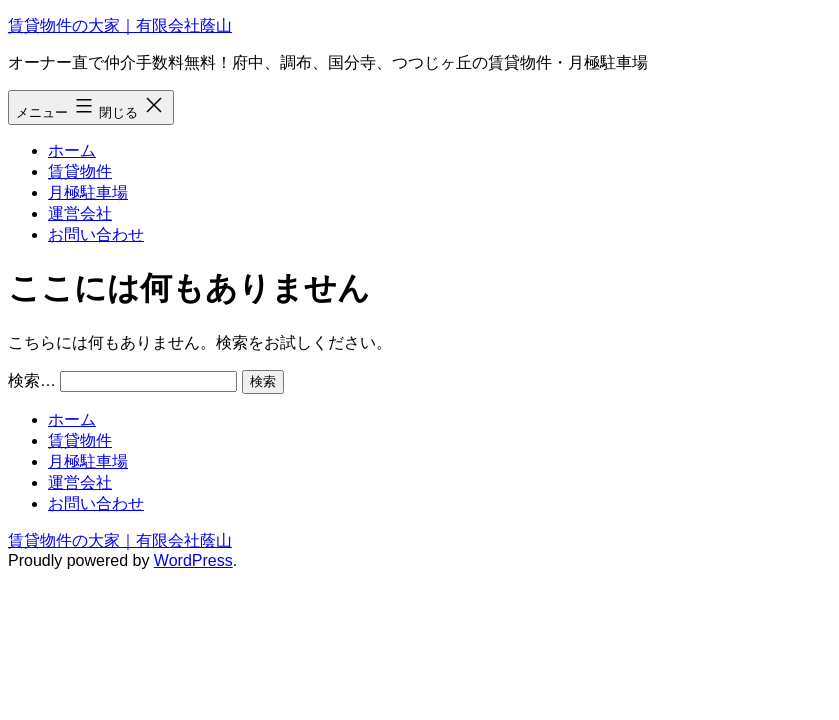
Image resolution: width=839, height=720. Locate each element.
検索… (32, 380)
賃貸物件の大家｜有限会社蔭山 (120, 25)
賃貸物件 (80, 171)
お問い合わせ (96, 234)
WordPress (193, 560)
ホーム (72, 150)
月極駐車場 (88, 192)
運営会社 (80, 213)
